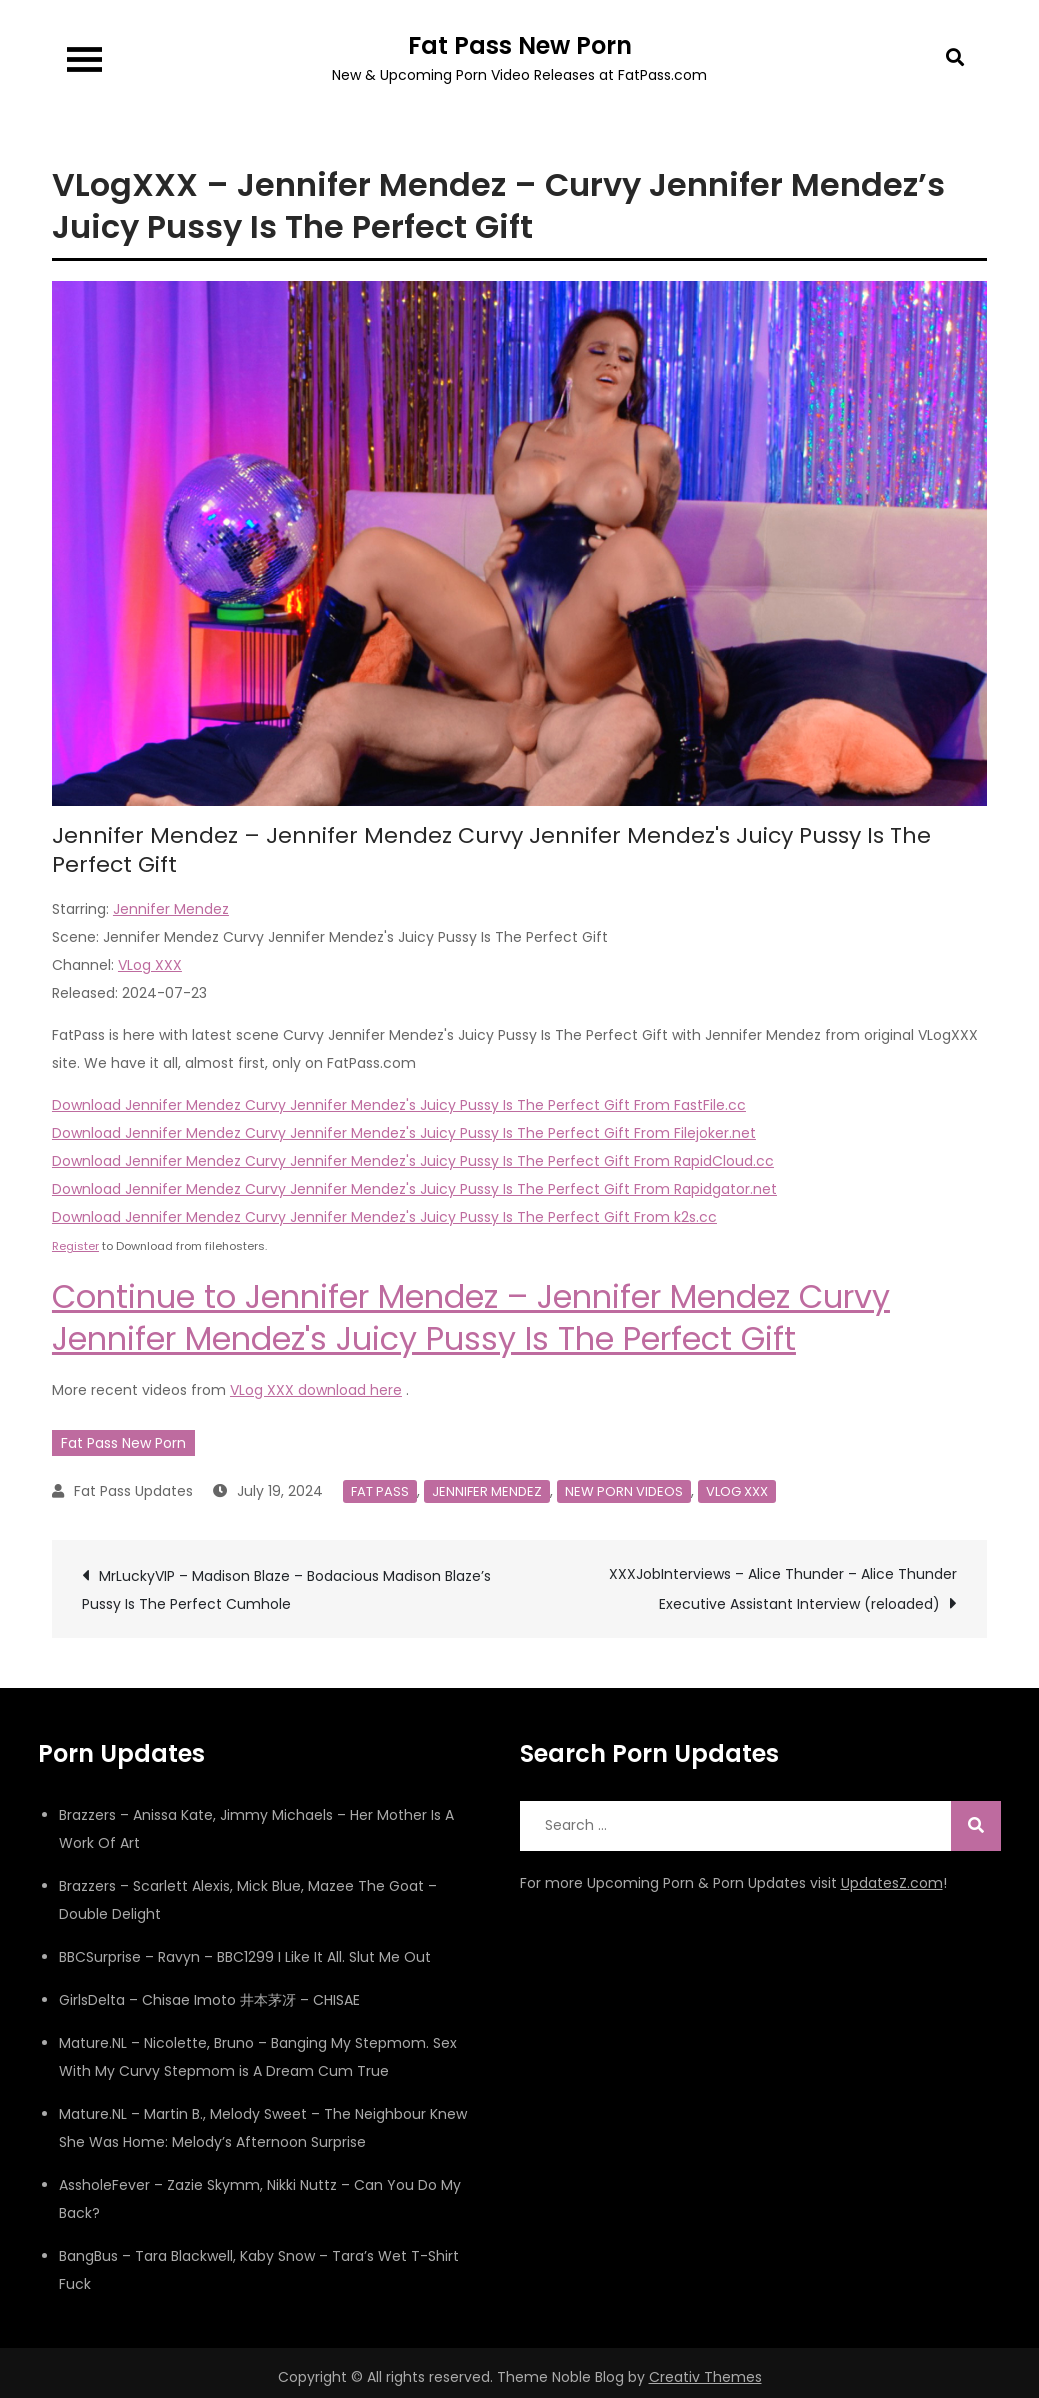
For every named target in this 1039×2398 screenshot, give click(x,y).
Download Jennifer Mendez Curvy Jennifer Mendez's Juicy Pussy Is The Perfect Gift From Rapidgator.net (414, 1189)
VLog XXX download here (316, 1390)
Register (75, 1246)
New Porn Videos (624, 1491)
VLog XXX (150, 965)
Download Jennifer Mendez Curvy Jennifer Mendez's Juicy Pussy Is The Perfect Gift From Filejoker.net (404, 1133)
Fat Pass (380, 1491)
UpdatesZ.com (892, 1883)
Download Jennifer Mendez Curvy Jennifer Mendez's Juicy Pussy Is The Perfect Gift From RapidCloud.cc (413, 1161)
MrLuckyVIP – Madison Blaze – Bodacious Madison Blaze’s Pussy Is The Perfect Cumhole (286, 1590)
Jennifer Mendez (171, 909)
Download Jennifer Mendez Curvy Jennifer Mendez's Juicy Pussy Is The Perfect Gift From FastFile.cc (399, 1105)
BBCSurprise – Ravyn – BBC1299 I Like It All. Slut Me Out (245, 1957)
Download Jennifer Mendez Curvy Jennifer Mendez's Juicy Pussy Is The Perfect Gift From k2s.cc (384, 1217)
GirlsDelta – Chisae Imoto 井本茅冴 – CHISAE (209, 2000)
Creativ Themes (705, 2377)
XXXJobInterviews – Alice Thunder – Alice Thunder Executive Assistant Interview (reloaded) (783, 1589)
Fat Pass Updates (133, 1491)
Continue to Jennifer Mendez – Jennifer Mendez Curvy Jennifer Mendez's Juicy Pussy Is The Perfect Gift (471, 1317)
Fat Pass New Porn (520, 45)
